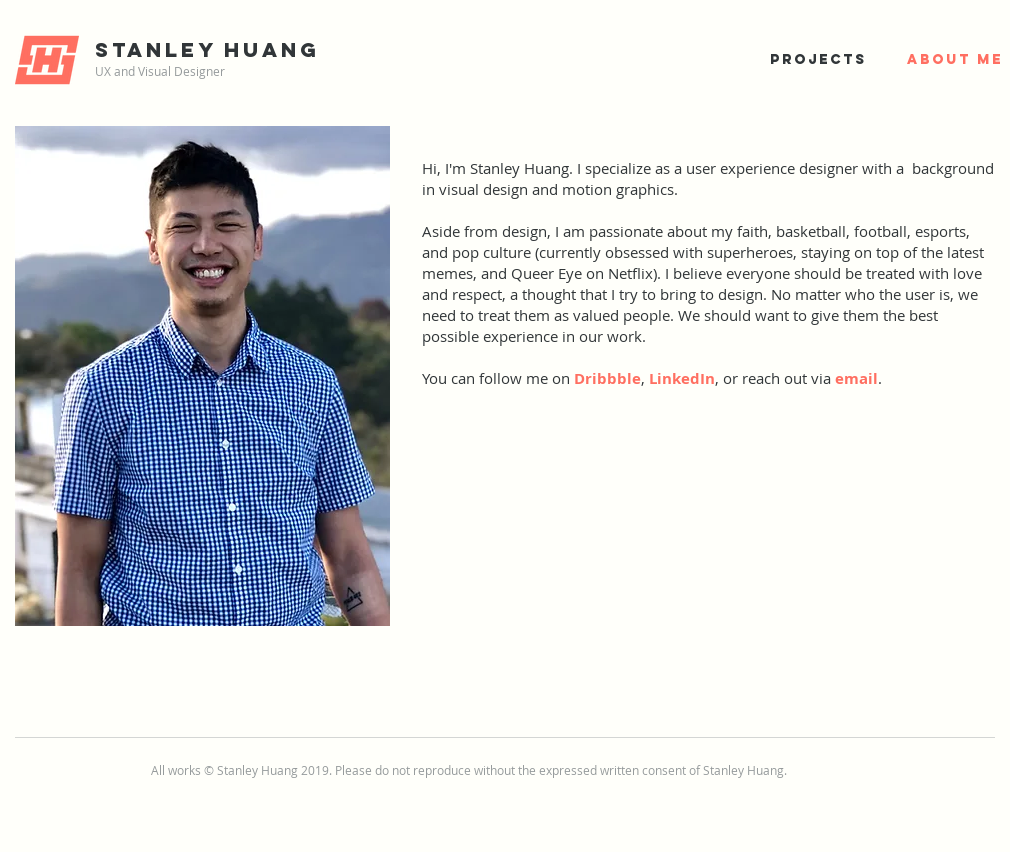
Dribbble (607, 378)
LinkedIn (682, 378)
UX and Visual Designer (160, 71)
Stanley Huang (207, 49)
